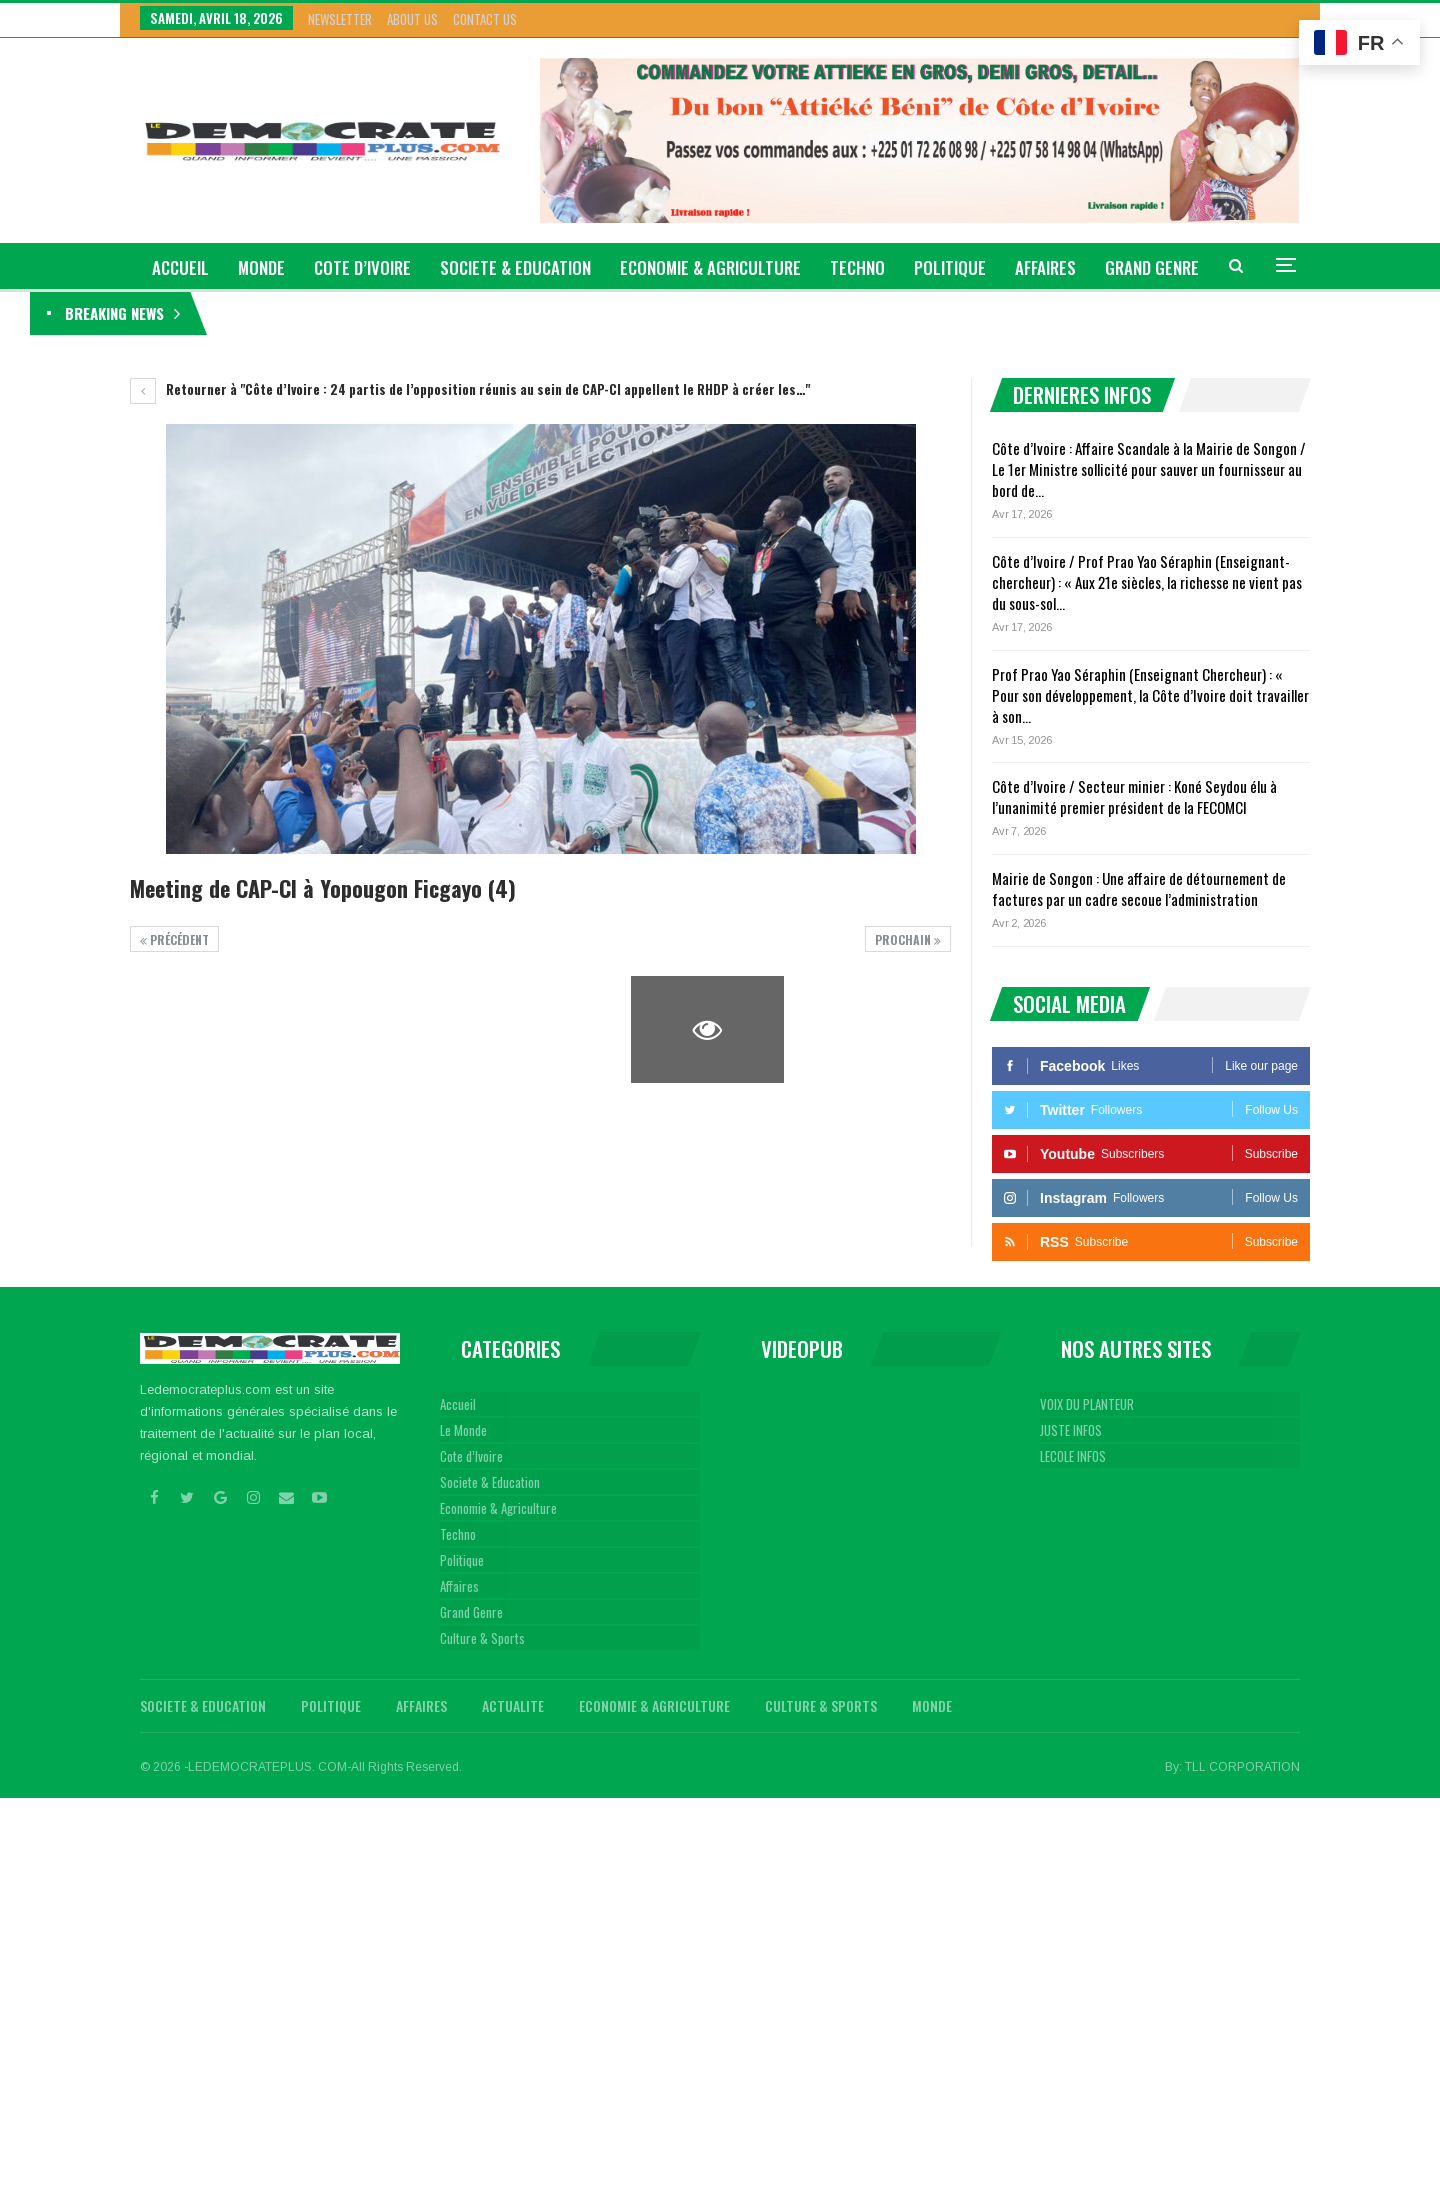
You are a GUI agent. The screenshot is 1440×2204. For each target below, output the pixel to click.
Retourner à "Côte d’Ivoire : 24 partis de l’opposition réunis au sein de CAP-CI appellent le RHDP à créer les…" (470, 389)
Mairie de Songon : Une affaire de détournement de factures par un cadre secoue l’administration (1139, 888)
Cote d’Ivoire (362, 267)
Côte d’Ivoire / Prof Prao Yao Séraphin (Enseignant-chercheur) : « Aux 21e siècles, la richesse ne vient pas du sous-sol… (1147, 582)
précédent (174, 939)
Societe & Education (515, 267)
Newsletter (340, 19)
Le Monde (463, 1430)
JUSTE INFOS (1071, 1430)
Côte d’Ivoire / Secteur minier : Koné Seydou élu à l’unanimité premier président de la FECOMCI (1134, 796)
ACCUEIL (180, 267)
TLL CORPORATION (1242, 1767)
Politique (950, 267)
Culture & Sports (482, 1638)
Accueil (458, 1404)
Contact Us (485, 19)
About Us (412, 19)
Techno (857, 267)
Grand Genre (471, 1612)
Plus (1123, 267)
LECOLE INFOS (1073, 1456)
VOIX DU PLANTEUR (1087, 1404)
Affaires (1045, 267)
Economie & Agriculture (710, 267)
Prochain (908, 939)
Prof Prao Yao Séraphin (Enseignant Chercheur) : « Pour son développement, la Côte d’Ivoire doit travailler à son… (1150, 695)
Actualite (513, 1705)
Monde (261, 267)
